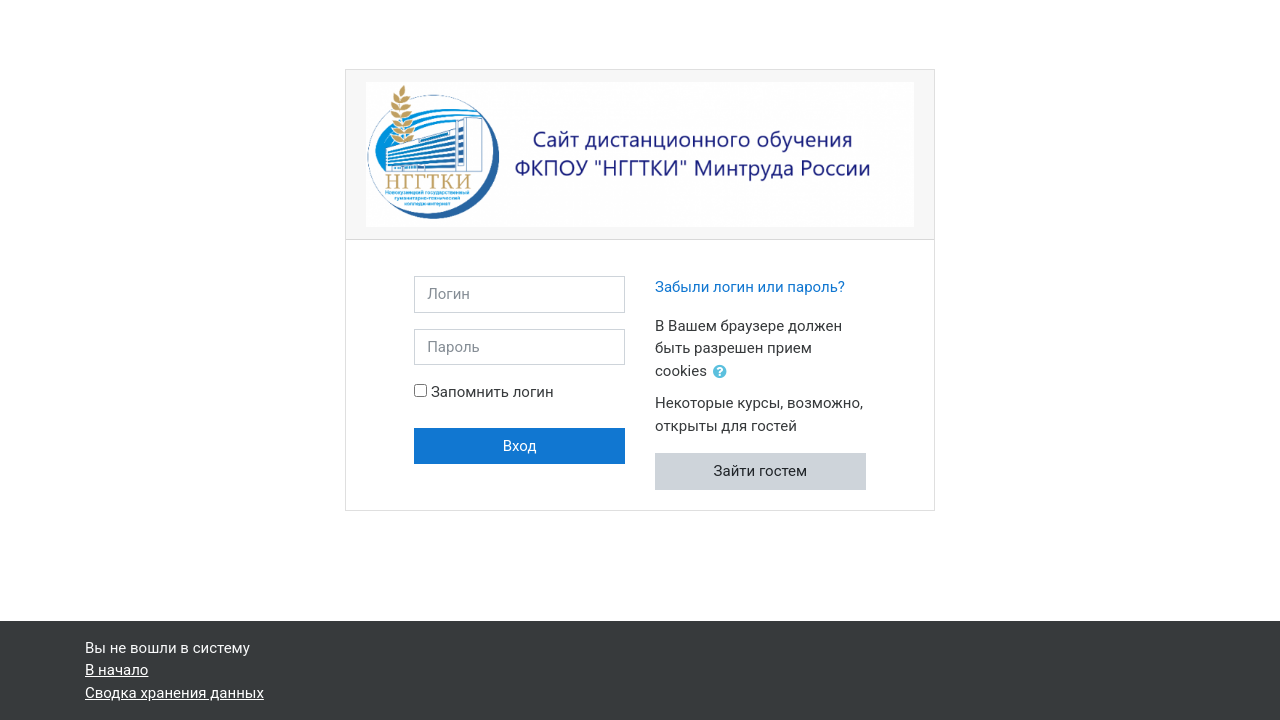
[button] (724, 372)
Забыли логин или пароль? (750, 287)
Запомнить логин (492, 392)
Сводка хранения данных (174, 693)
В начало (116, 670)
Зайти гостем (761, 471)
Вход (520, 446)
